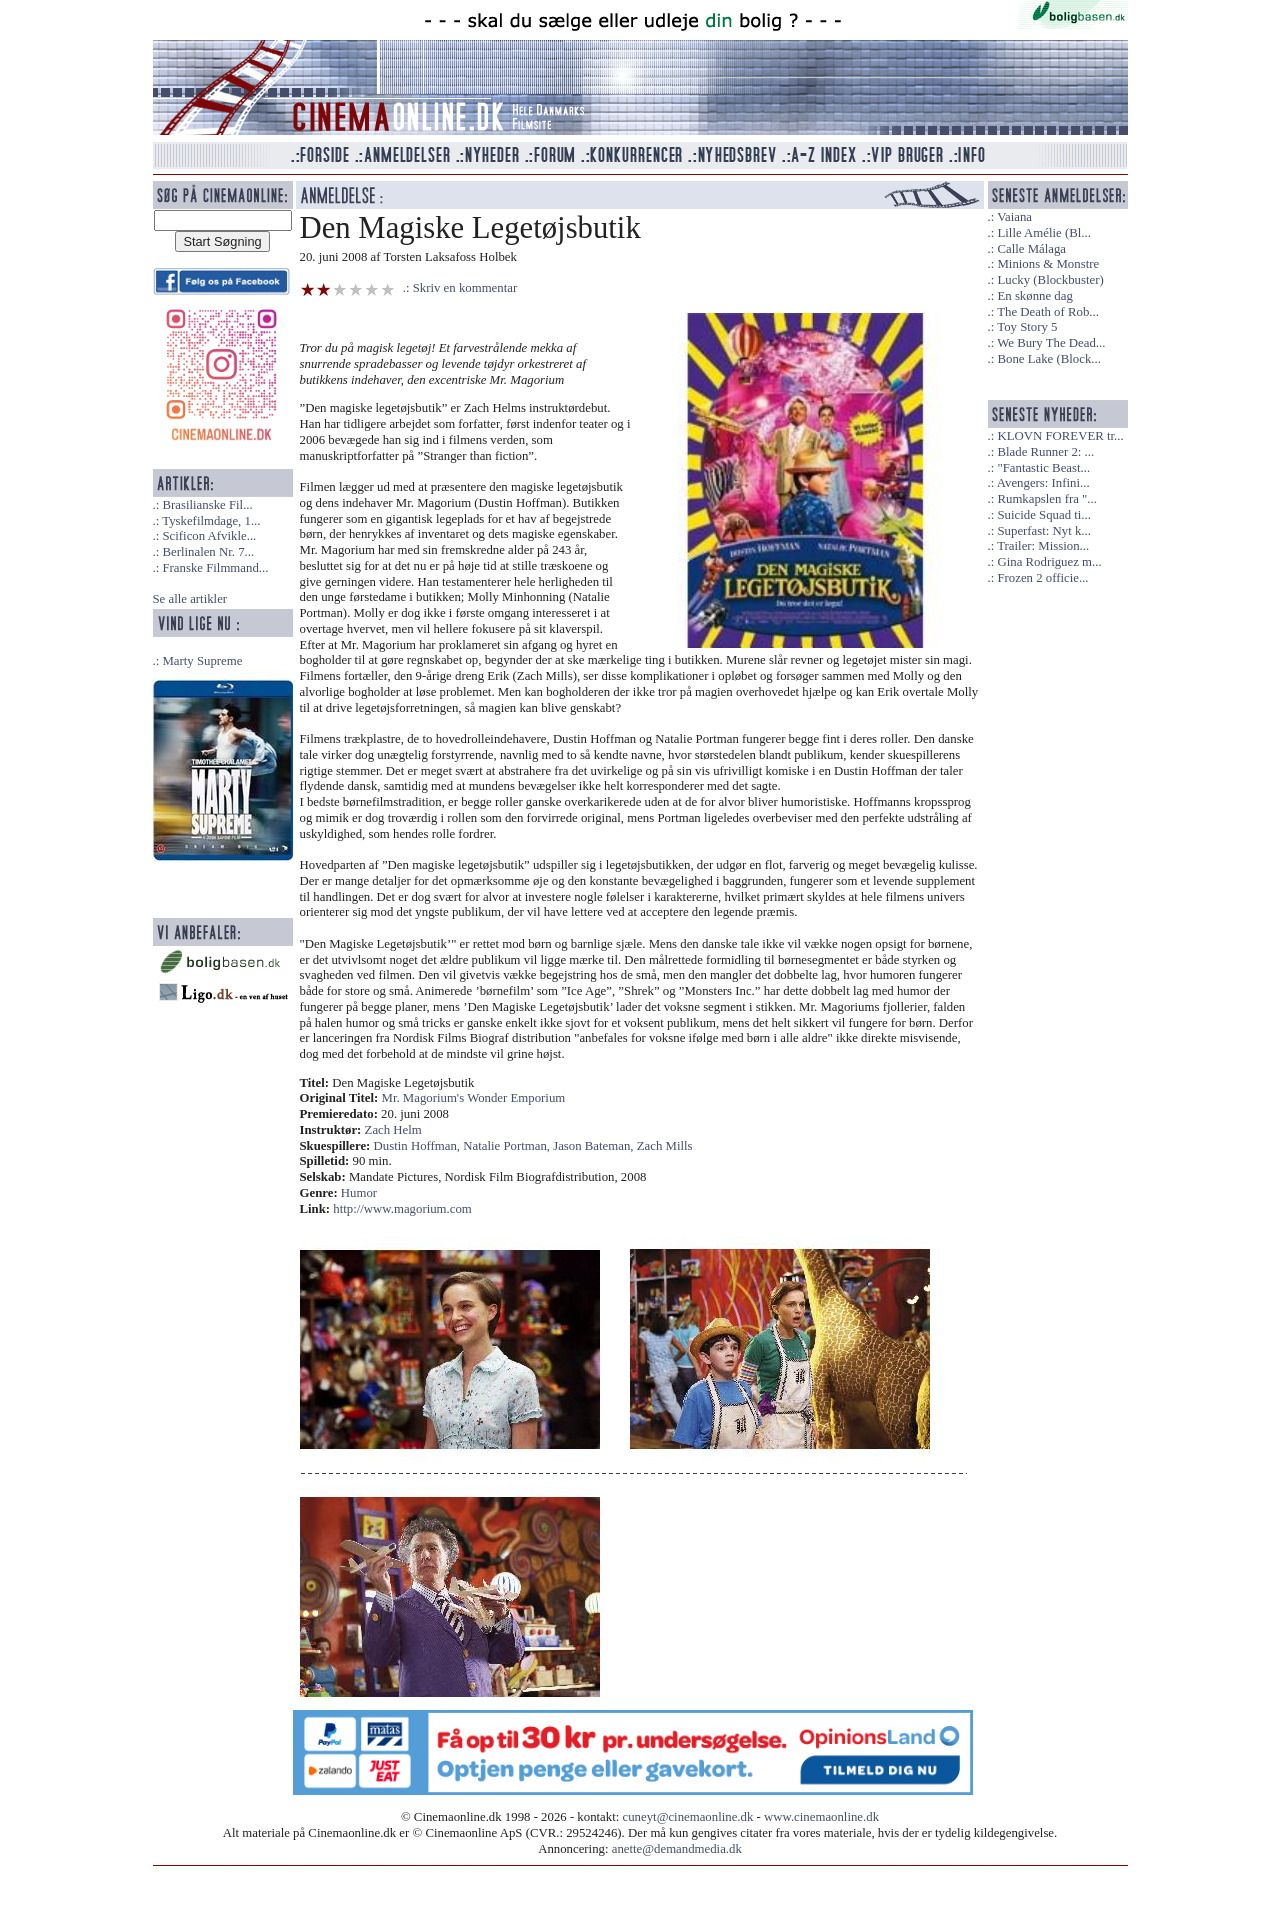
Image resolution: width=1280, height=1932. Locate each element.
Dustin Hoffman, (419, 1146)
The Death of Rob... (1048, 312)
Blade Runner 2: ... (1045, 452)
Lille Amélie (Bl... (1043, 233)
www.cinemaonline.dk (821, 1817)
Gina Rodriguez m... (1049, 562)
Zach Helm (393, 1130)
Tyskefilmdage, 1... (211, 521)
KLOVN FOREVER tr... (1060, 436)
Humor (359, 1193)
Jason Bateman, (595, 1146)
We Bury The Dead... (1051, 343)
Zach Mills (665, 1146)
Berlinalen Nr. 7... (208, 552)
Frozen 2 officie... (1042, 578)
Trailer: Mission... (1043, 546)
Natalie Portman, (508, 1146)
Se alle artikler (190, 599)
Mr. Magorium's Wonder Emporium (474, 1098)
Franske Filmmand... (215, 568)
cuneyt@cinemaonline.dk (688, 1817)
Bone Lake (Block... (1048, 359)
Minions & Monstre (1048, 264)
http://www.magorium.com (402, 1209)
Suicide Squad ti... (1043, 515)
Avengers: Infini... (1043, 483)
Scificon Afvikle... (209, 536)
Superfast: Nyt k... (1043, 531)
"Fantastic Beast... (1043, 468)
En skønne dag (1034, 296)
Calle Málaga (1031, 249)
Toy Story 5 (1027, 327)
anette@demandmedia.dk (677, 1849)
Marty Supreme (202, 661)
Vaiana (1014, 217)
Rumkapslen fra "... (1046, 499)
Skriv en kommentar (465, 288)
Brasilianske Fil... (207, 505)
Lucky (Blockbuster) (1050, 280)
